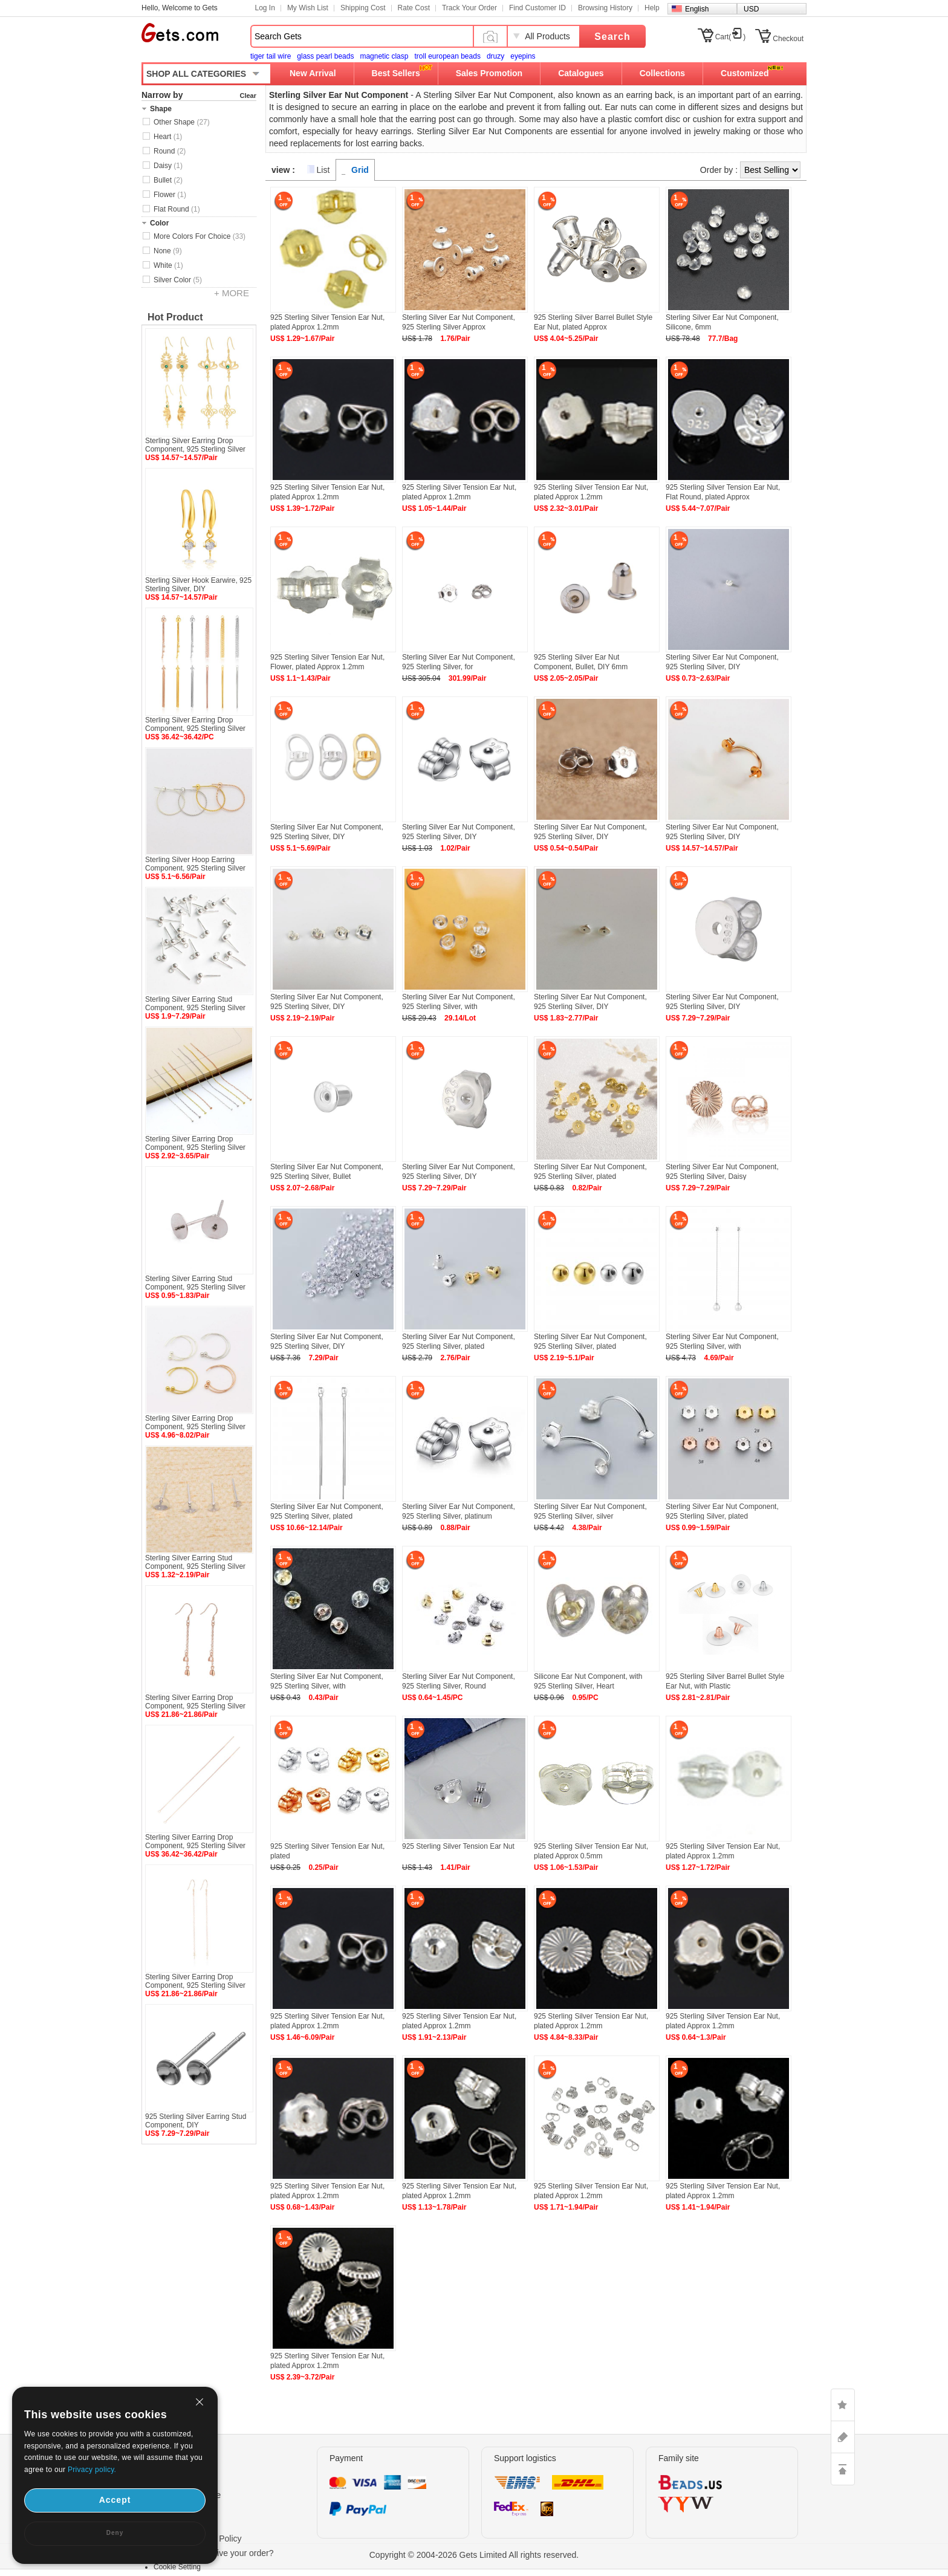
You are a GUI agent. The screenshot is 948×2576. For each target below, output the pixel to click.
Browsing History (605, 8)
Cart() (730, 37)
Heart (168, 136)
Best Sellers (396, 73)
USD (751, 9)
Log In (265, 8)
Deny (114, 2532)
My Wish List (307, 8)
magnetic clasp (384, 56)
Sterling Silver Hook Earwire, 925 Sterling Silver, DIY (198, 584)
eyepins (522, 56)
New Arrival (313, 73)
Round (170, 151)
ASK (842, 2437)
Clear (247, 95)
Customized (744, 73)
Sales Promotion (489, 73)
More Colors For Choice (199, 236)
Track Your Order (469, 8)
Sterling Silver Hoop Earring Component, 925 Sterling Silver (195, 863)
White (168, 265)
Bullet (168, 180)
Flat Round (177, 209)
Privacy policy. (92, 2469)
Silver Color (178, 280)
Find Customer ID (537, 8)
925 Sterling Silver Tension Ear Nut (458, 1846)
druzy (495, 56)
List (323, 170)
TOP (842, 2469)
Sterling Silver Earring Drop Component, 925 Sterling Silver (195, 444)
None (168, 251)
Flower (170, 194)
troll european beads (447, 56)
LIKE (842, 2405)
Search (612, 36)
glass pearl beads (325, 56)
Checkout (788, 38)
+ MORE (231, 293)
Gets (179, 32)
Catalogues (580, 73)
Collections (662, 73)
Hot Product (175, 317)
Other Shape (182, 122)
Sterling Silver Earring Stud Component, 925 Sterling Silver (195, 1003)
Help (652, 8)
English (697, 9)
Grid (360, 170)
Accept (115, 2500)
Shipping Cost (363, 8)
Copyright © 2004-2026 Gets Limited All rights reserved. (474, 2555)
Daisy (168, 165)
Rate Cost (414, 8)
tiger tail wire (270, 56)
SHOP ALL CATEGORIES (196, 74)
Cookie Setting (177, 2567)
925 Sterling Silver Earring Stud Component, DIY (195, 2120)
